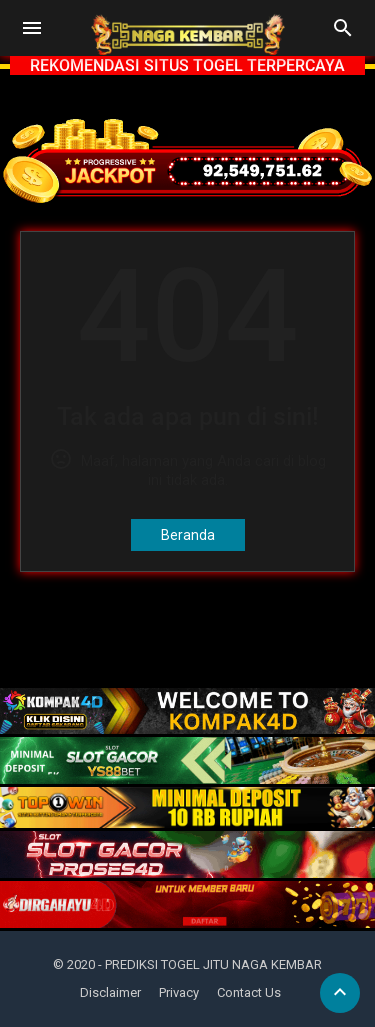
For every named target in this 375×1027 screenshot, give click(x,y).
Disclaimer (110, 992)
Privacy (179, 992)
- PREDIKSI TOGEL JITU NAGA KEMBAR (210, 964)
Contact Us (249, 992)
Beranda (188, 535)
